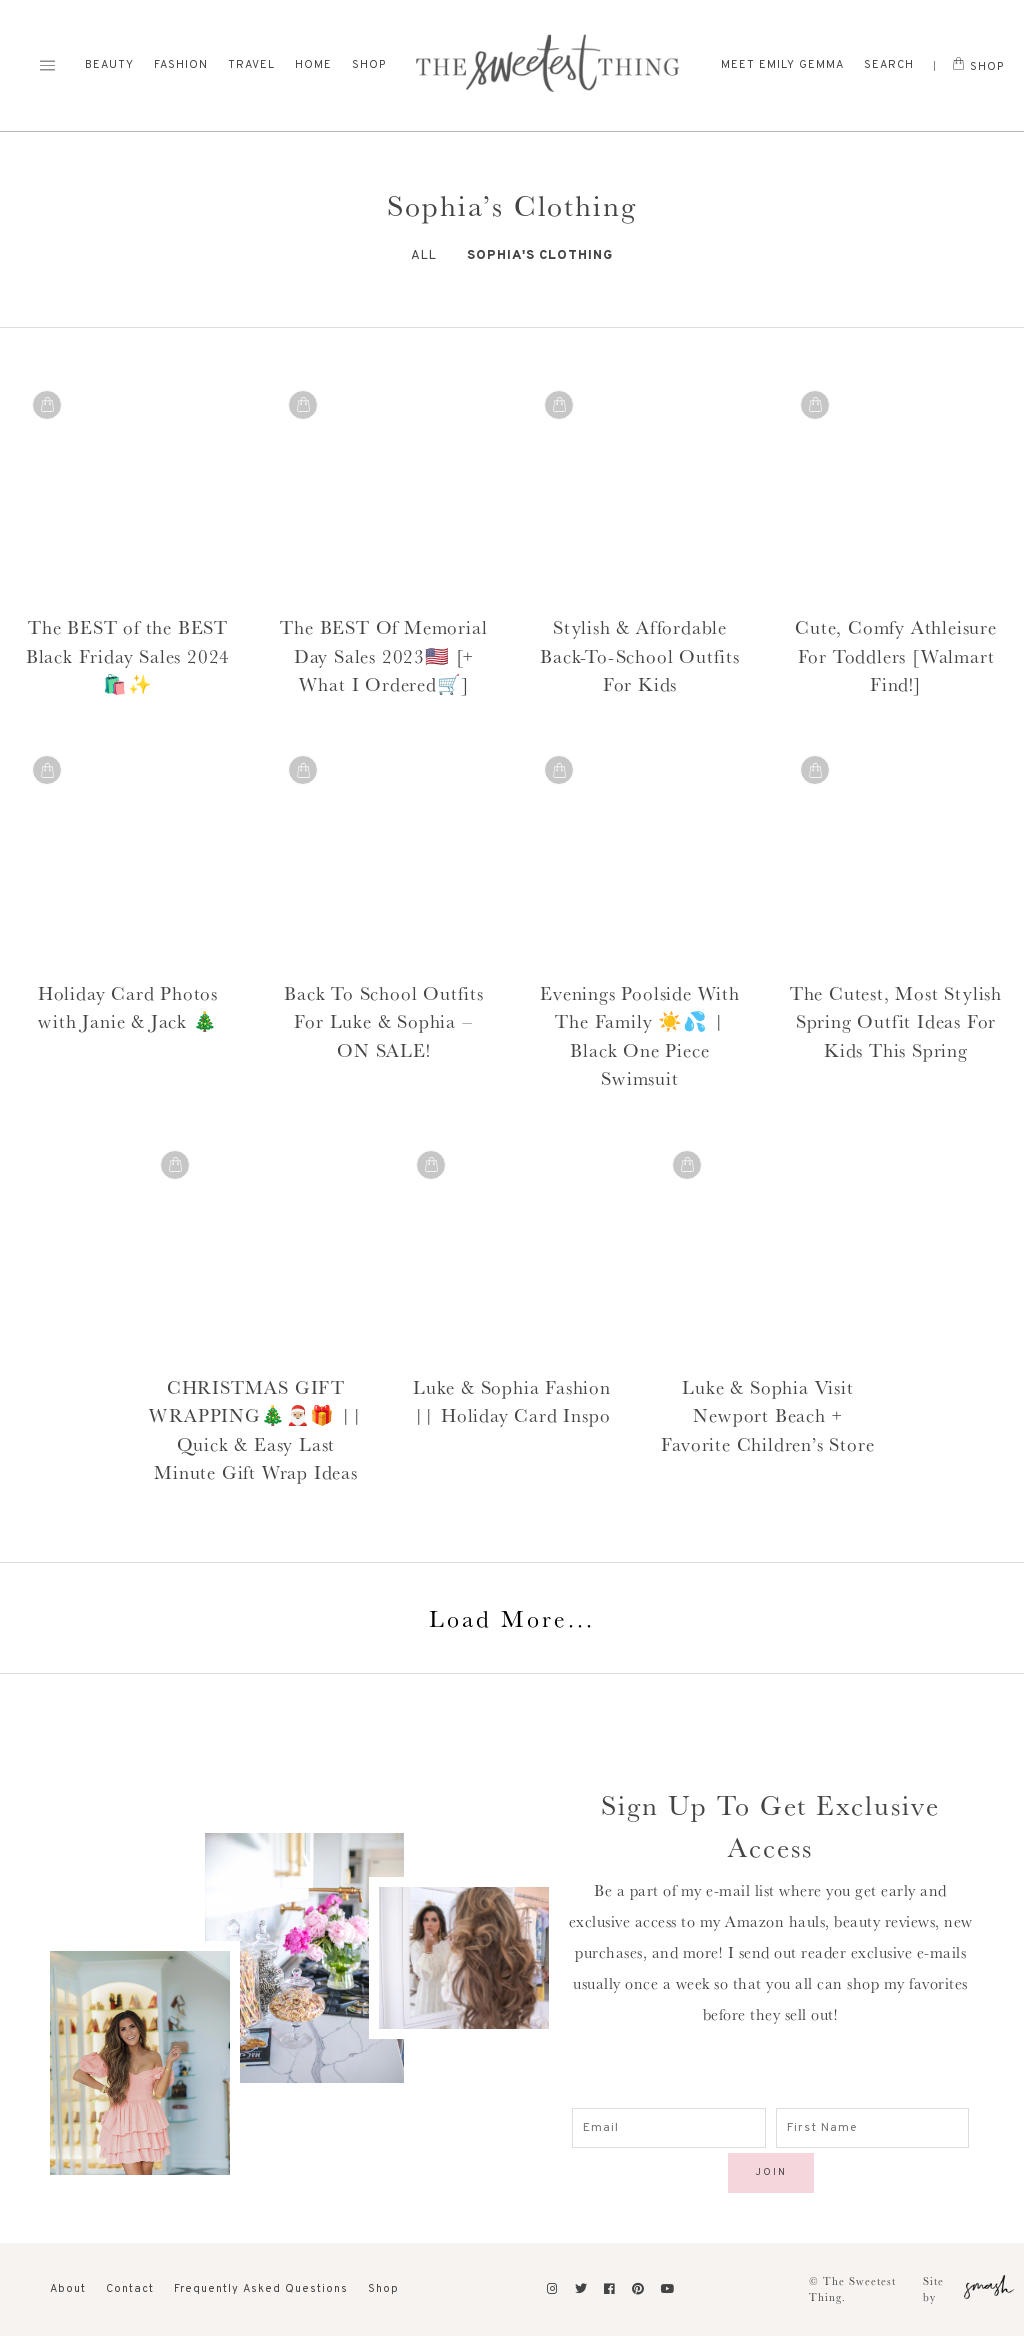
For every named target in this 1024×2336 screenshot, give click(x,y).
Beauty (109, 65)
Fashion (181, 65)
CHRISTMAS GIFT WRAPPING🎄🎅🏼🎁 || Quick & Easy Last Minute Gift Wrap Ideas (255, 1430)
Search (889, 65)
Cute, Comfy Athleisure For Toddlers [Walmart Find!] (896, 655)
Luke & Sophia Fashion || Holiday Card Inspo (512, 1401)
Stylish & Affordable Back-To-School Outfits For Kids (640, 655)
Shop (369, 65)
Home (313, 65)
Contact (130, 2289)
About (68, 2289)
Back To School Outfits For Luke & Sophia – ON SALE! (384, 1021)
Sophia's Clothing (540, 256)
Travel (251, 65)
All (424, 256)
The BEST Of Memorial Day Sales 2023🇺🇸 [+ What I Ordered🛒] (383, 655)
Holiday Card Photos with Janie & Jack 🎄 (128, 1007)
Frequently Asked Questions (261, 2289)
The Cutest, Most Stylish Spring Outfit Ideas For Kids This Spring (896, 1021)
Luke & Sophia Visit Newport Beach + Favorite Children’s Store (767, 1415)
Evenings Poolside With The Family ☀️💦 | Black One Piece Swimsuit (640, 1036)
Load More (512, 1618)
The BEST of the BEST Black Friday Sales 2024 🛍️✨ (128, 655)
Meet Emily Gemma (782, 65)
